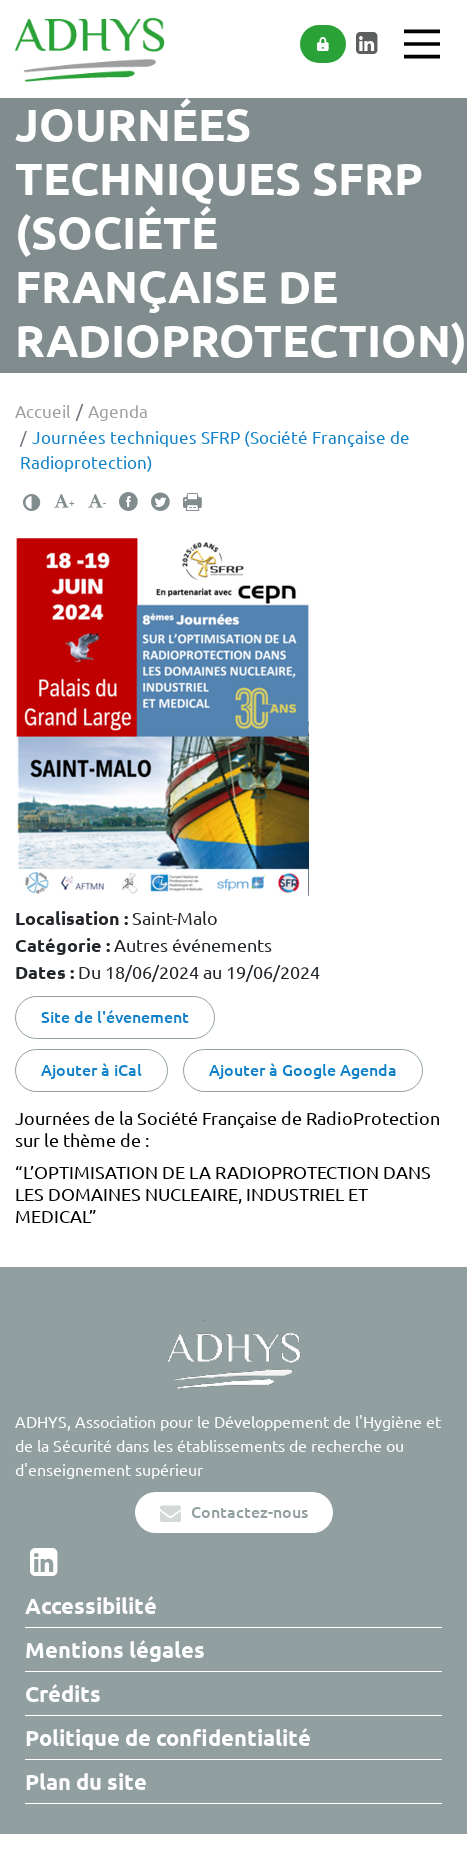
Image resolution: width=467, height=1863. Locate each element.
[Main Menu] (422, 44)
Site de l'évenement (115, 1017)
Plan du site (86, 1781)
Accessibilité (91, 1605)
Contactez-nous (234, 1512)
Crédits (63, 1693)
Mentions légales (115, 1649)
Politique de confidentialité (168, 1737)
